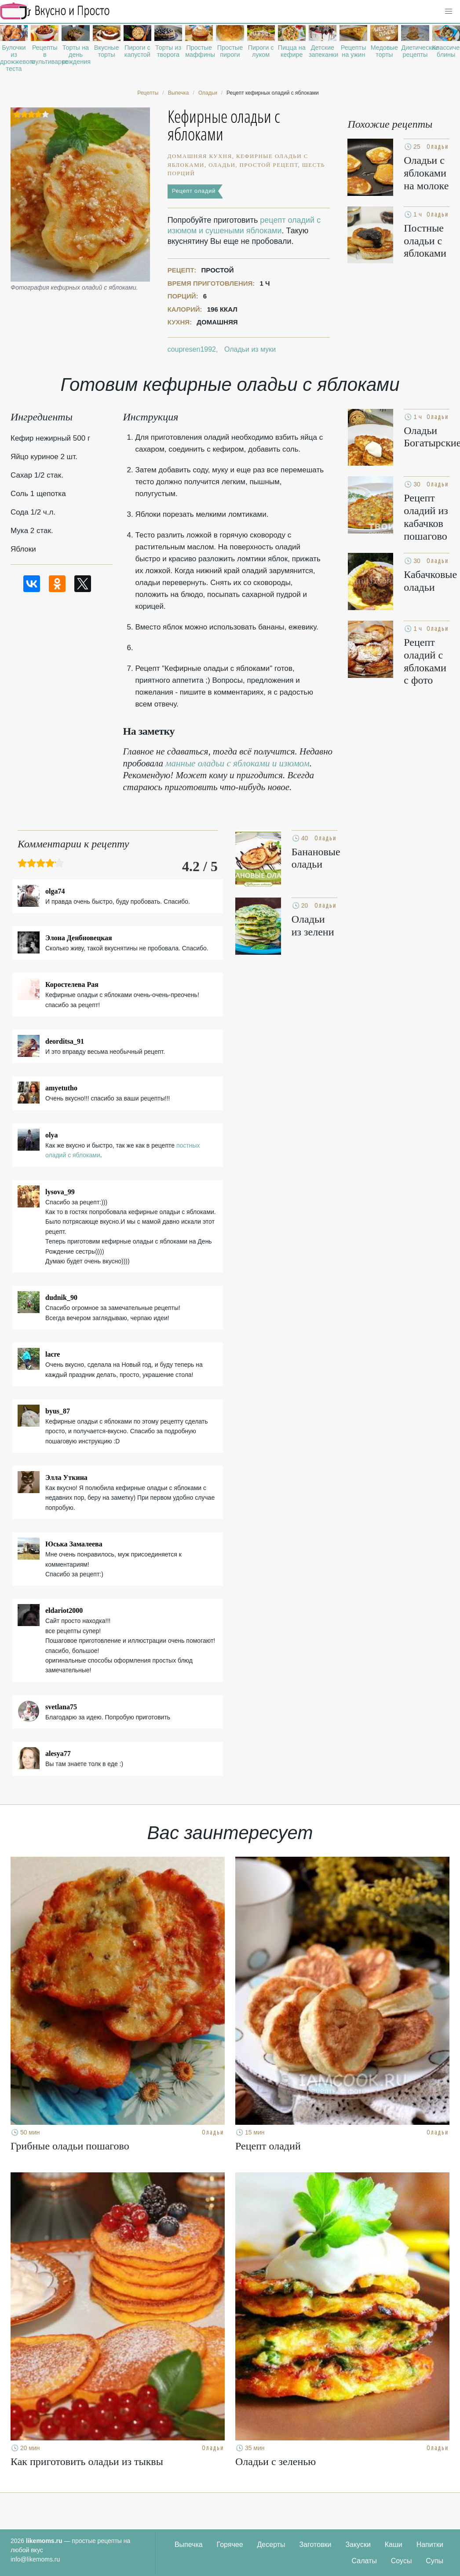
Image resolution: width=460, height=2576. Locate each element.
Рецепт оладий (193, 191)
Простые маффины (199, 51)
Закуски (358, 2544)
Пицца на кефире (292, 51)
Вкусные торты (106, 51)
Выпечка (189, 2544)
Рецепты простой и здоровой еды (55, 11)
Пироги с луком (261, 51)
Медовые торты (384, 51)
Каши (393, 2544)
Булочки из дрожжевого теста (14, 58)
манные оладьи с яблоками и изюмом (237, 763)
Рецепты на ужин (353, 51)
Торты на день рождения (75, 54)
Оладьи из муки (250, 349)
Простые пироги (230, 51)
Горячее (230, 2544)
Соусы (401, 2561)
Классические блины (446, 51)
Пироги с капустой (137, 51)
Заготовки (315, 2544)
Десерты (271, 2544)
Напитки (429, 2544)
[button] (448, 11)
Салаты (364, 2561)
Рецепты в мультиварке (44, 54)
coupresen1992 (192, 349)
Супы (434, 2561)
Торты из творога (168, 51)
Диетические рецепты (415, 51)
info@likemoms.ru (35, 2559)
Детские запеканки (322, 51)
